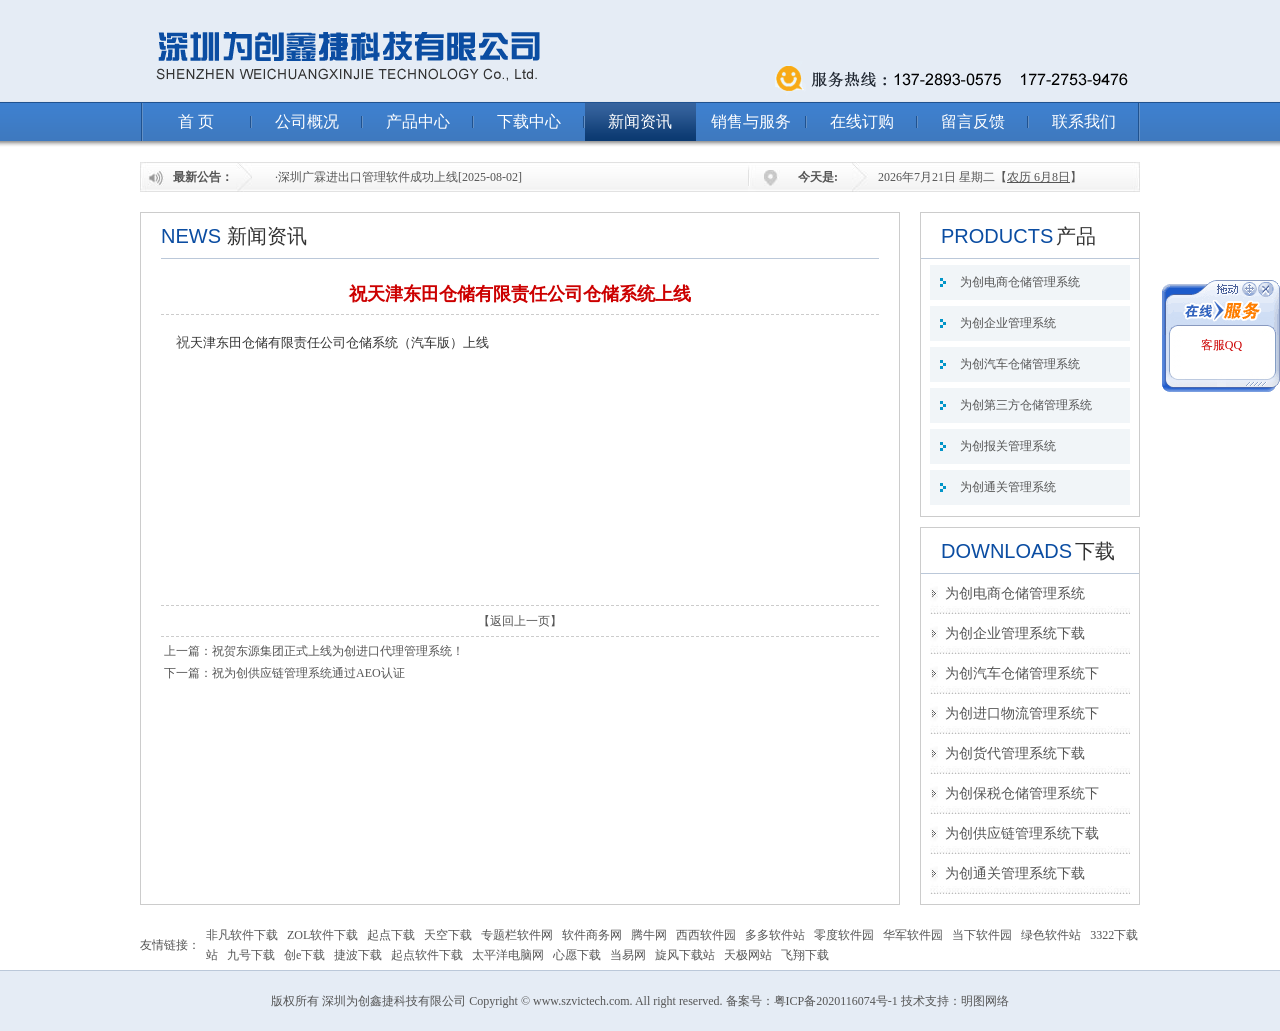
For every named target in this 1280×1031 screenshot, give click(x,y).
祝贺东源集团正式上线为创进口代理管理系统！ (338, 651)
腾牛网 (649, 935)
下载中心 (529, 121)
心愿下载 (577, 955)
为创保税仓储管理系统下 (1022, 793)
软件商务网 (592, 935)
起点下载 (391, 935)
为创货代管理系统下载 (1015, 753)
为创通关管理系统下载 (1015, 873)
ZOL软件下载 (322, 935)
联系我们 (1084, 121)
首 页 (196, 121)
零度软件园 (844, 935)
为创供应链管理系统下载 (1022, 833)
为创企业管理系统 (1008, 323)
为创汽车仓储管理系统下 (1022, 673)
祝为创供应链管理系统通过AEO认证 (308, 673)
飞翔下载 (805, 955)
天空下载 (448, 935)
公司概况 (307, 121)
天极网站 (748, 955)
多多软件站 (775, 935)
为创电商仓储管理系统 (1020, 282)
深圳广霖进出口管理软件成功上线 (368, 177)
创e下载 (304, 955)
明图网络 (985, 1001)
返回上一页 (520, 621)
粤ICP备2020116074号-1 (836, 1001)
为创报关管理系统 (1008, 446)
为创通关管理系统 (1008, 487)
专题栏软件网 (517, 935)
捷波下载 (358, 955)
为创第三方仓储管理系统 (1026, 405)
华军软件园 (913, 935)
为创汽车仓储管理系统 (1020, 364)
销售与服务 (751, 121)
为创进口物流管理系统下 (1022, 713)
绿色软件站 (1051, 935)
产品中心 (418, 121)
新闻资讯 (640, 121)
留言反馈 (973, 121)
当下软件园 (982, 935)
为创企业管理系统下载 (1015, 633)
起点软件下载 (427, 955)
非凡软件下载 (242, 935)
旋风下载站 (685, 955)
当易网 (628, 955)
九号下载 (251, 955)
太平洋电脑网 (508, 955)
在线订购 (862, 121)
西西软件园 (706, 935)
